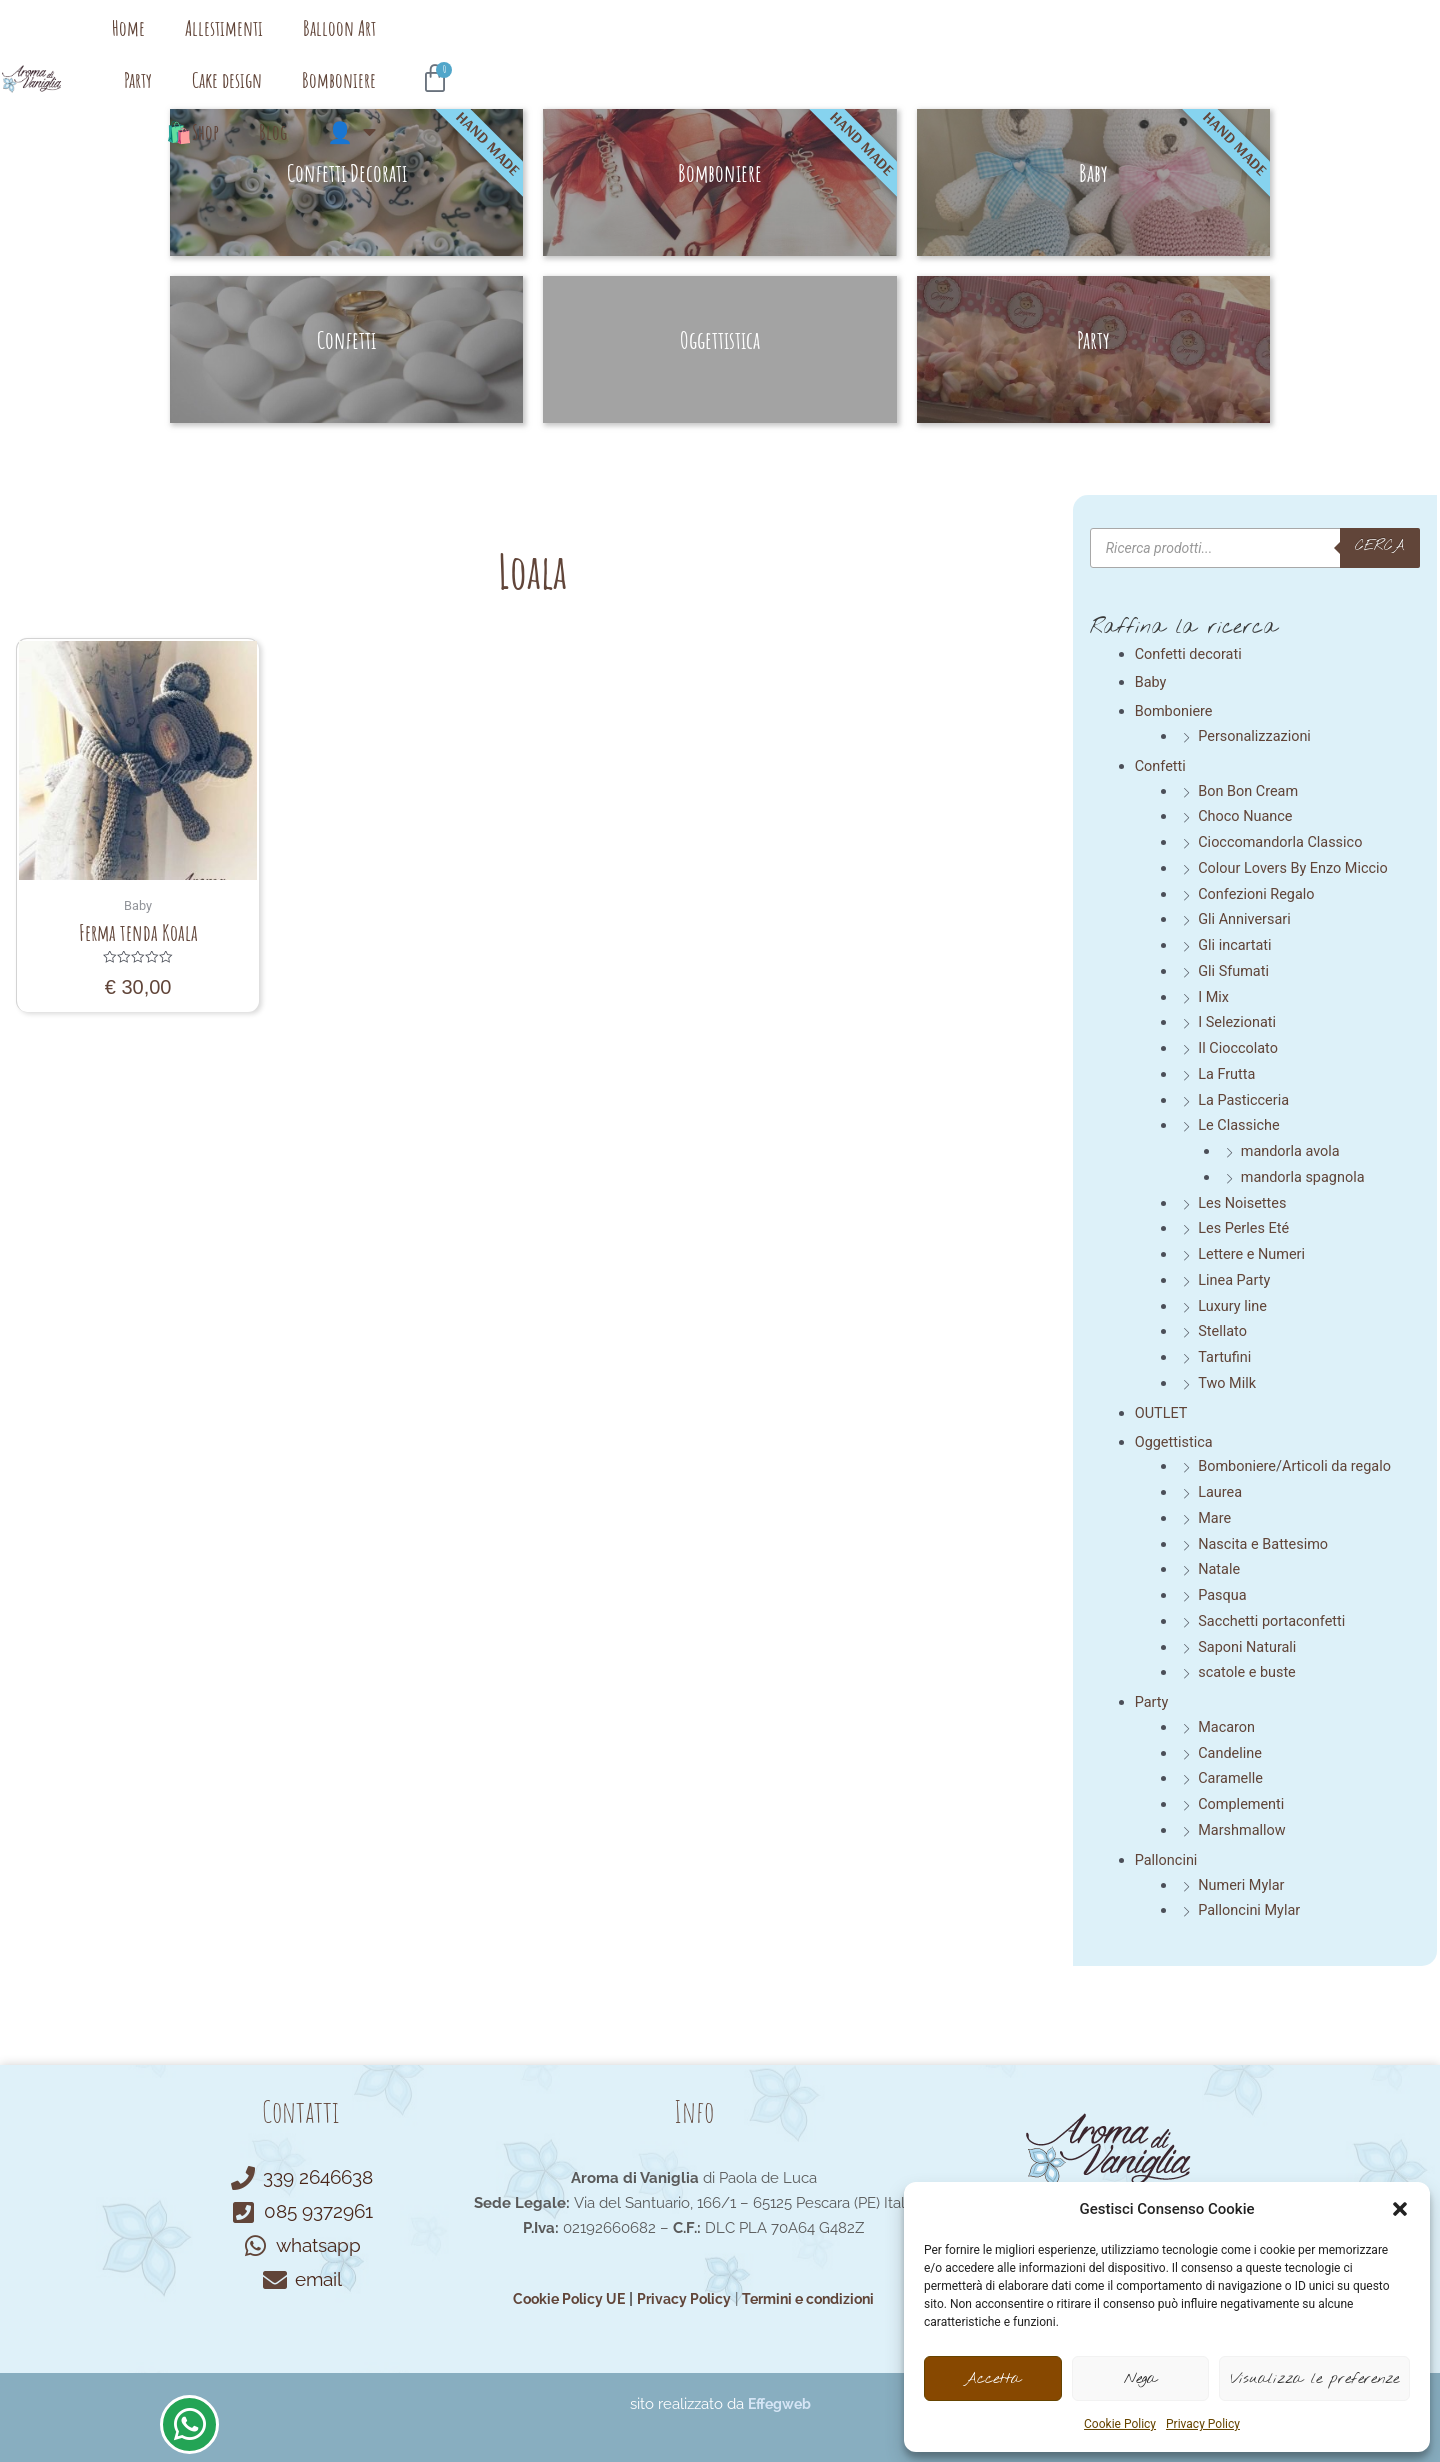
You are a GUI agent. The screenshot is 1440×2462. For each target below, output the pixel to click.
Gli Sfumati (1235, 971)
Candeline (1231, 1752)
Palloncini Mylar (1251, 1910)
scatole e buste (1248, 1672)
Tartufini (1225, 1357)
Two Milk (1228, 1383)
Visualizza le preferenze (1314, 2379)
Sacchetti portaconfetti (1274, 1620)
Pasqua (1223, 1595)
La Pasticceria (1245, 1099)
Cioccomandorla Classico (1283, 842)
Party (711, 45)
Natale (1220, 1569)
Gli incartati (1236, 945)
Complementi (1242, 1804)
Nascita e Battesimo (1265, 1543)
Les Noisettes (1244, 1202)
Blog (1096, 45)
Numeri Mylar (1243, 1884)
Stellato (1223, 1331)
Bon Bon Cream (1250, 790)
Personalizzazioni (1256, 736)
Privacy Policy (1203, 2424)
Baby (1151, 682)
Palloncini (1167, 1859)
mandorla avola (1292, 1151)
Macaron (1227, 1726)
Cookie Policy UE (561, 2298)
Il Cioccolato (1239, 1048)
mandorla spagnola (1305, 1177)
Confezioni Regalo (1258, 893)
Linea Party (1235, 1280)
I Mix (1214, 996)
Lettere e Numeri (1253, 1254)
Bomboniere (912, 45)
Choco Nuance (1247, 816)
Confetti (1161, 766)
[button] (1400, 2209)
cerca (1379, 547)
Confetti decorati (1190, 654)
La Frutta (1227, 1074)
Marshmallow (1243, 1829)
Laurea (1221, 1492)
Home (409, 45)
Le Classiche (1240, 1125)
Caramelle (1231, 1778)
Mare (1215, 1517)
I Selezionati (1238, 1022)
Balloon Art (620, 45)
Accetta (992, 2379)
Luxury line (1233, 1305)
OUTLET (1162, 1412)
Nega (1140, 2379)
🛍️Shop (1015, 45)
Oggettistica (1175, 1441)
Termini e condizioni (815, 2298)
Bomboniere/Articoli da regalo (1298, 1466)
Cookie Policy (1120, 2424)
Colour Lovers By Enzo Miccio (1296, 868)
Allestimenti (505, 45)
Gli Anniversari (1246, 919)
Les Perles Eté (1245, 1228)
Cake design (800, 45)
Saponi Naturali (1249, 1646)
